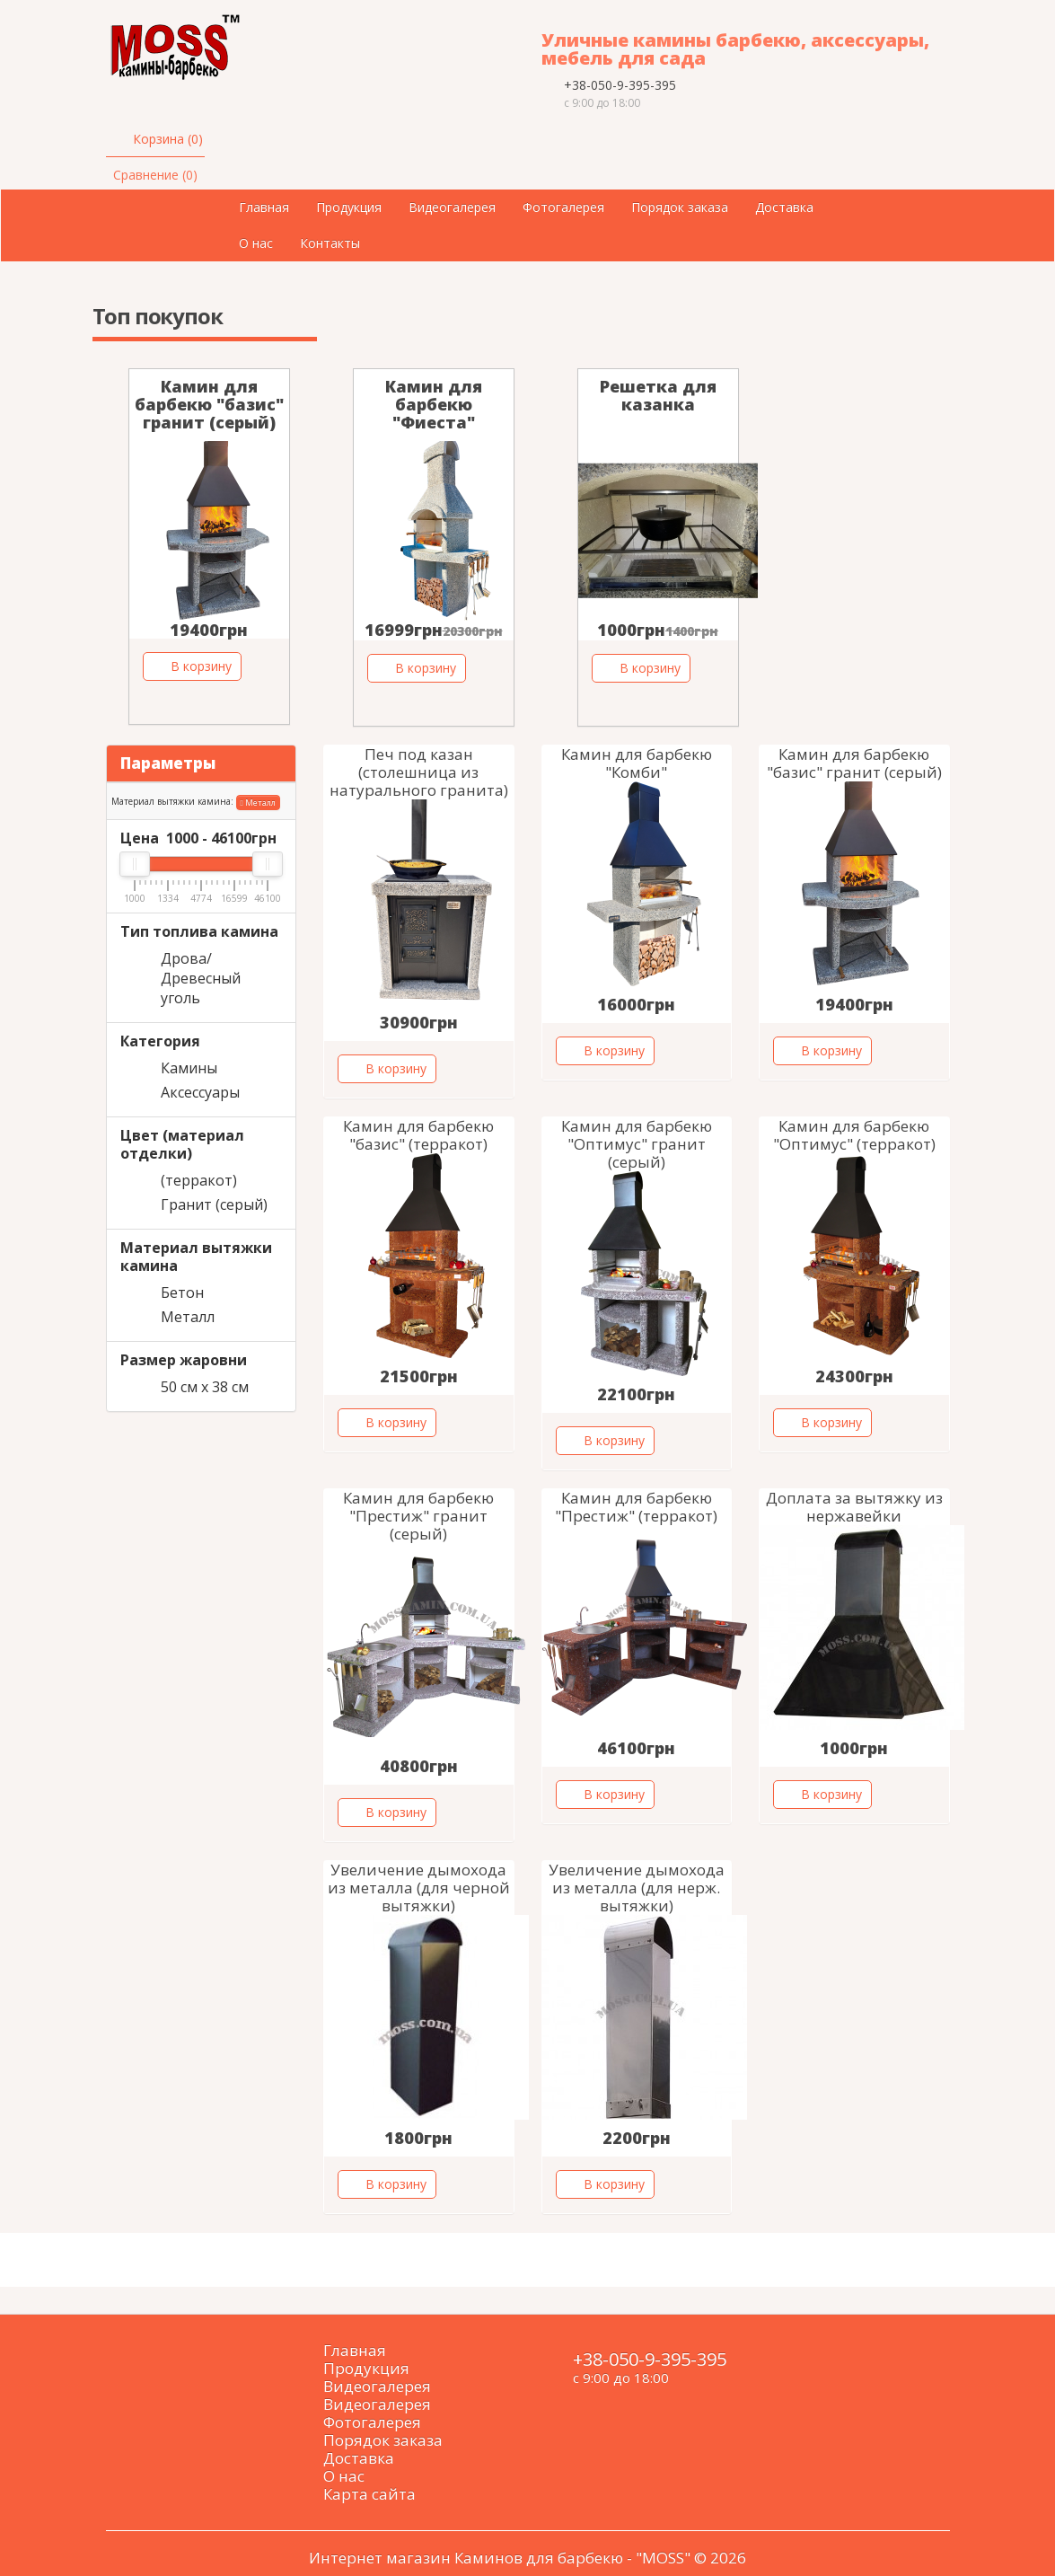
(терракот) (199, 1180)
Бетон (182, 1292)
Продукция (349, 207)
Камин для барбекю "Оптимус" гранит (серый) (636, 1144)
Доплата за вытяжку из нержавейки (854, 1506)
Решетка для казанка (658, 395)
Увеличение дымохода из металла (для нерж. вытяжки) (637, 1887)
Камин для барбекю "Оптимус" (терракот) (854, 1135)
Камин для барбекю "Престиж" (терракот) (636, 1506)
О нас (256, 242)
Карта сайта (369, 2493)
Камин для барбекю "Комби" (636, 763)
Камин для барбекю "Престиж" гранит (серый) (418, 1515)
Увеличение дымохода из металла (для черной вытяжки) (419, 1887)
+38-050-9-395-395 (620, 84)
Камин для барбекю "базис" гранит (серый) (209, 404)
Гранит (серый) (214, 1204)
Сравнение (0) (155, 174)
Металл (258, 802)
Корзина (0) (168, 138)
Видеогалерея (452, 207)
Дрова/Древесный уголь (201, 978)
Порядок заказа (679, 207)
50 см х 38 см (205, 1387)
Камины (189, 1068)
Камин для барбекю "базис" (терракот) (418, 1135)
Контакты (330, 242)
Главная (264, 207)
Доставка (784, 207)
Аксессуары (200, 1092)
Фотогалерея (563, 207)
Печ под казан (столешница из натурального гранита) (419, 772)
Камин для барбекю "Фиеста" (433, 404)
